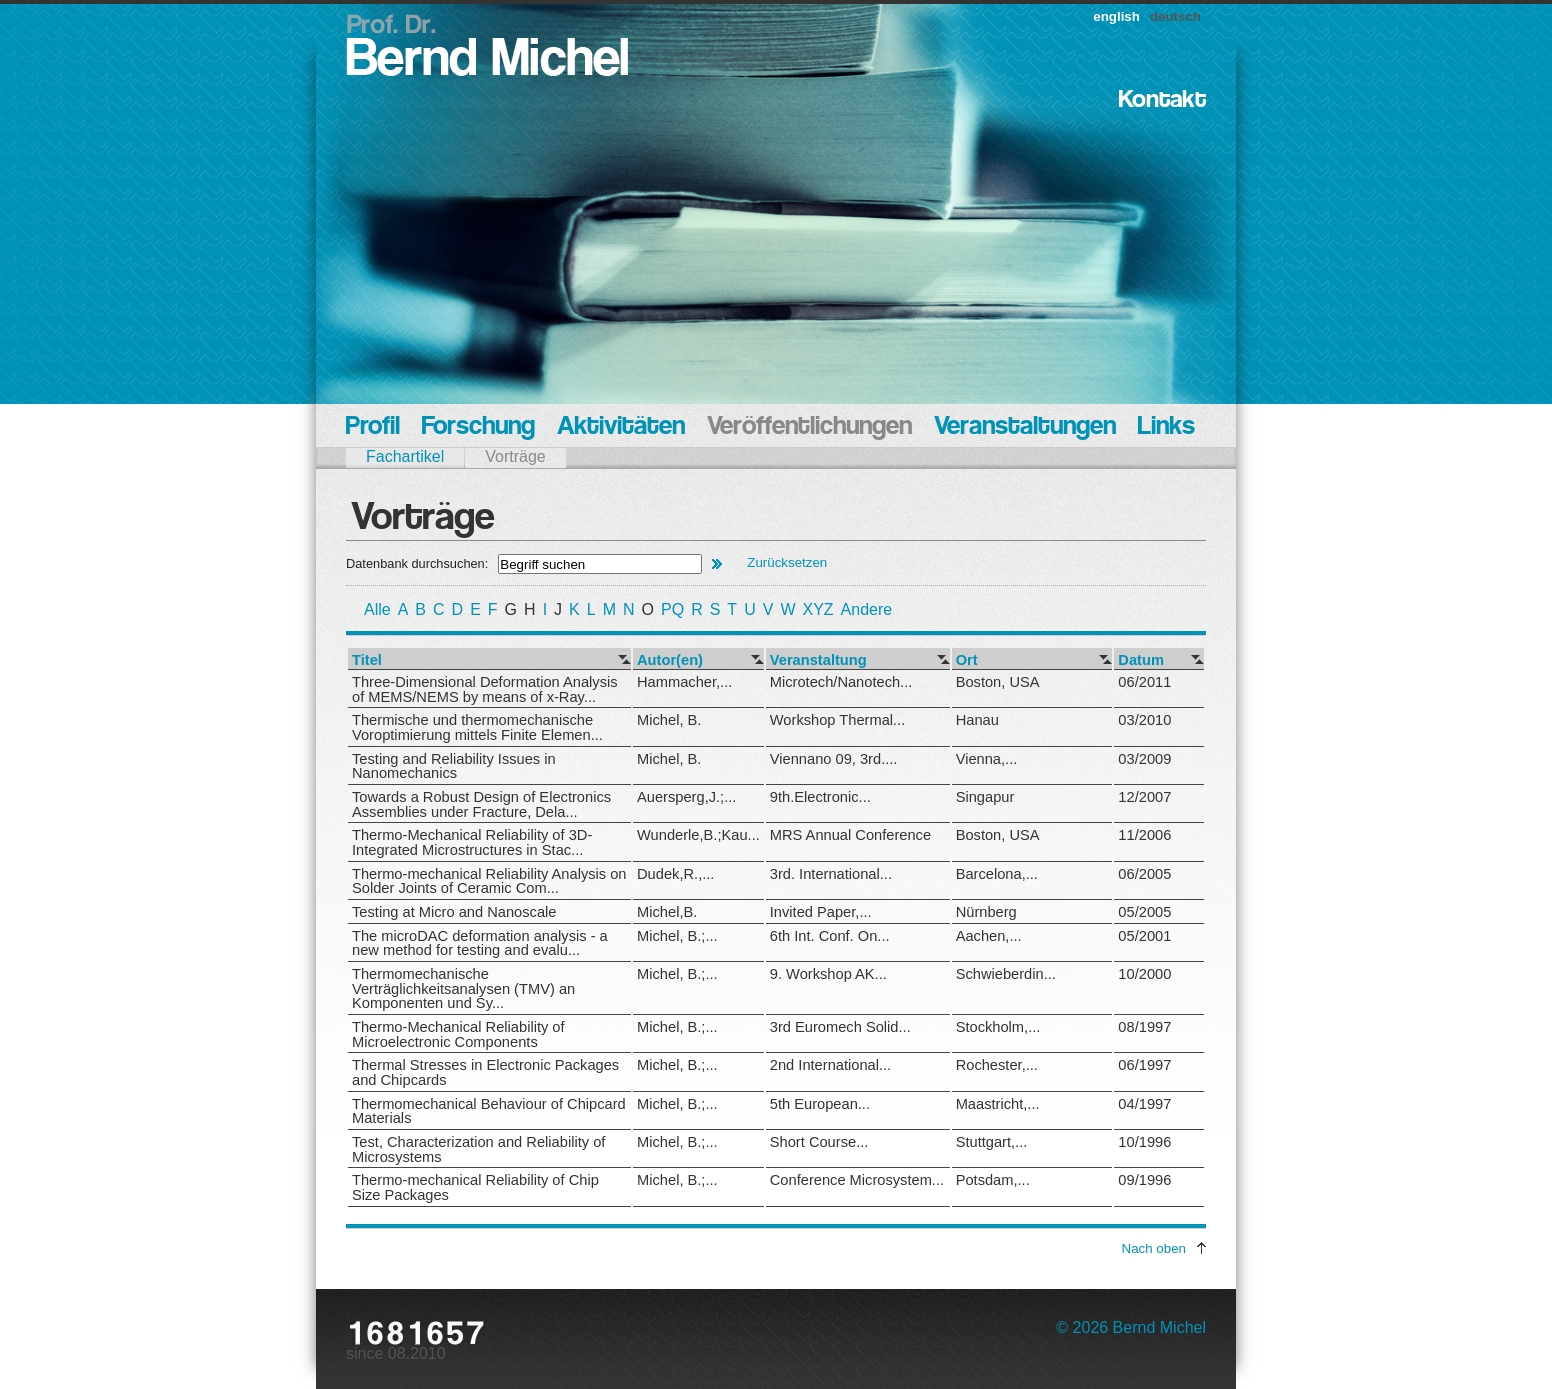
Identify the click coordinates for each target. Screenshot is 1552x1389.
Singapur (985, 797)
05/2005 (1144, 912)
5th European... (820, 1104)
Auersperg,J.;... (686, 797)
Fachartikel (405, 456)
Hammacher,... (684, 682)
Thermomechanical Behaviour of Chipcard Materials (489, 1111)
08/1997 (1144, 1027)
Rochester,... (997, 1065)
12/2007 (1144, 797)
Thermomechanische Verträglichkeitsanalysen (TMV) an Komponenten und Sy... (463, 988)
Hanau (977, 720)
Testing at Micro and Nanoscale (454, 912)
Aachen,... (989, 936)
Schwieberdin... (1006, 974)
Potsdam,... (993, 1180)
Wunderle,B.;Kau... (698, 835)
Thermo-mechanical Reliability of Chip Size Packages (475, 1187)
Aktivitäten (621, 427)
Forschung (478, 427)
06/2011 (1144, 682)
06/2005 (1144, 874)
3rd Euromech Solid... (840, 1027)
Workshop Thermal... (837, 720)
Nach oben (1154, 1248)
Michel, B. (669, 720)
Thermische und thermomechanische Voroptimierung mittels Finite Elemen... (477, 727)
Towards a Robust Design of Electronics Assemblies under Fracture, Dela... (481, 804)
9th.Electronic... (820, 797)
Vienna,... (987, 759)
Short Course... (819, 1142)
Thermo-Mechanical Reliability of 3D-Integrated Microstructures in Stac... (472, 842)
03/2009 (1144, 759)
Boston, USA (998, 682)
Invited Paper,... (821, 912)
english (1116, 16)
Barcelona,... (997, 874)
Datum (1141, 660)
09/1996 (1144, 1180)
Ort (967, 660)
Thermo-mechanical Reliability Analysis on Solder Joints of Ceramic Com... (489, 881)
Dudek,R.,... (675, 874)
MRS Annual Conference (850, 835)
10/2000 (1144, 974)
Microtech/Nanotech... (841, 682)
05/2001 (1144, 936)
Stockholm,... (998, 1027)
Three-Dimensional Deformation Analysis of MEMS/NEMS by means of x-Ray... (485, 689)
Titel (367, 660)
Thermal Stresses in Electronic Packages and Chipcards (485, 1072)
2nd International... (830, 1065)
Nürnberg (986, 912)
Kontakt (1162, 100)
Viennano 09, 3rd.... (834, 759)
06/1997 (1144, 1065)
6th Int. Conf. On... (830, 936)
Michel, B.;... (677, 936)
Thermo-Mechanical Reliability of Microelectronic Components (458, 1034)
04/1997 (1144, 1104)
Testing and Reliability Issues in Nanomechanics (454, 766)
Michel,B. (667, 912)
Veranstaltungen (1025, 427)
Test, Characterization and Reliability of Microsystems (478, 1149)
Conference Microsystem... (857, 1180)
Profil (373, 427)
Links (1166, 427)
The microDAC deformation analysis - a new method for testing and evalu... (480, 943)
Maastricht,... (998, 1104)
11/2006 (1144, 835)
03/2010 (1144, 720)
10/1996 (1144, 1142)
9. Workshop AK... (828, 974)
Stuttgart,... (992, 1142)
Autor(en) (670, 660)
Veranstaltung (818, 660)
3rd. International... (831, 874)
